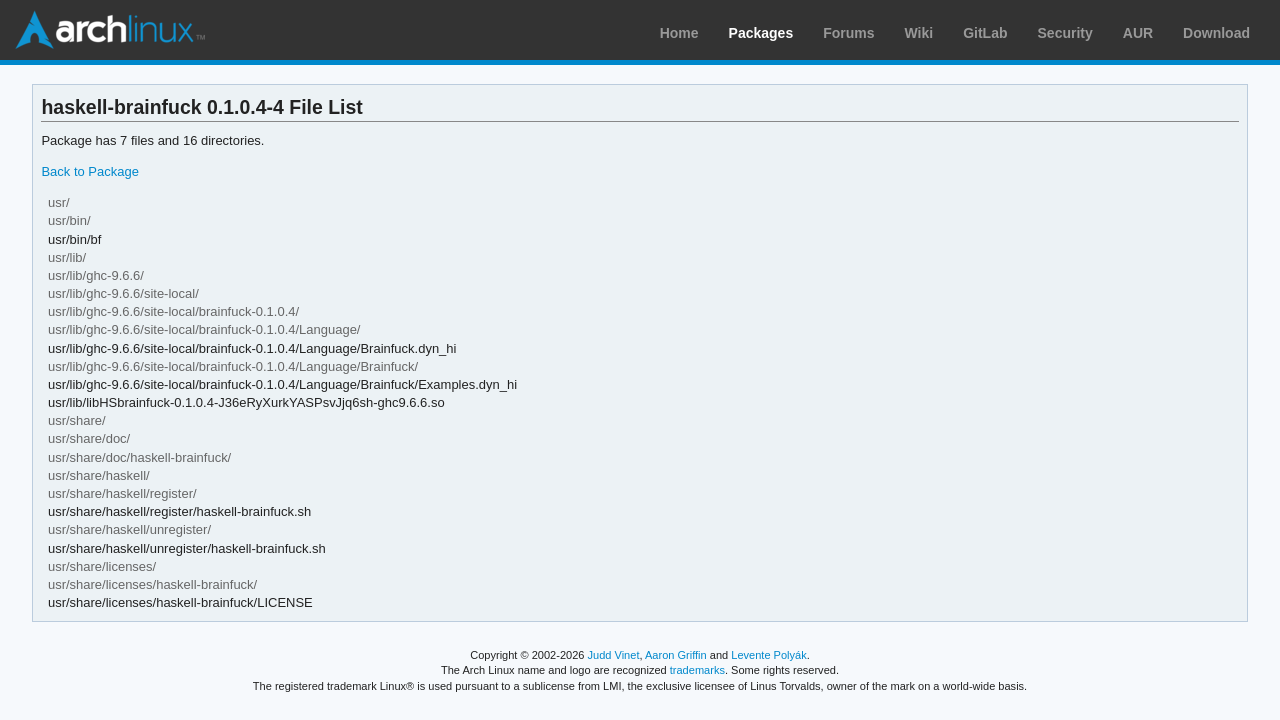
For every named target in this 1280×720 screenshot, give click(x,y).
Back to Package (89, 171)
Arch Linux (110, 30)
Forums (848, 33)
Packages (761, 33)
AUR (1138, 33)
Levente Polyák (768, 655)
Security (1065, 33)
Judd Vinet (614, 655)
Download (1216, 33)
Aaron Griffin (676, 655)
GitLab (985, 33)
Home (679, 33)
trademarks (697, 670)
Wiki (919, 33)
